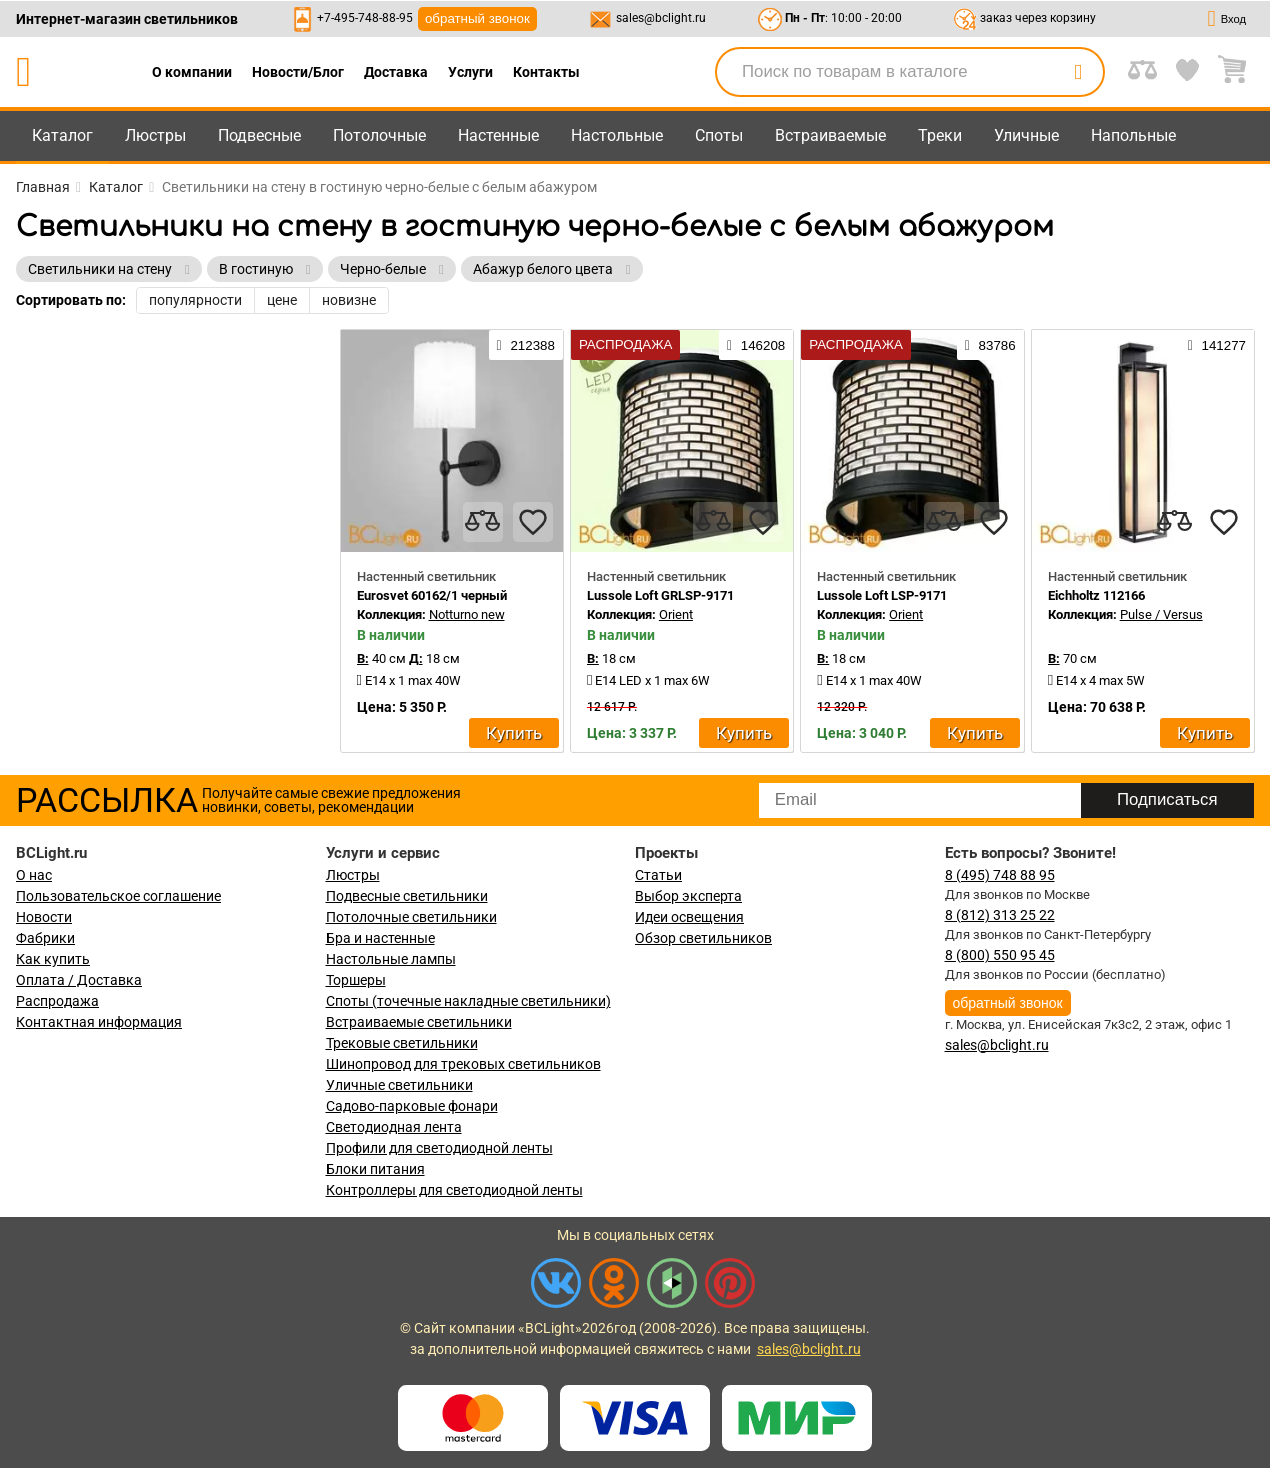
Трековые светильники (402, 1043)
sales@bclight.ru (661, 18)
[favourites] (533, 522)
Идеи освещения (689, 917)
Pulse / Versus (1161, 614)
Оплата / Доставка (79, 980)
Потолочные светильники (411, 917)
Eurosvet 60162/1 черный (432, 595)
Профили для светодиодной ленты (439, 1148)
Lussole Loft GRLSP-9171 (660, 595)
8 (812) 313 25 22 (1000, 915)
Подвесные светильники (407, 896)
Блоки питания (375, 1169)
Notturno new (467, 614)
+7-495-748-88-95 (365, 18)
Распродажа (57, 1001)
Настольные (617, 135)
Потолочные (379, 135)
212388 (526, 345)
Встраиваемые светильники (419, 1022)
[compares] (483, 522)
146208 (756, 345)
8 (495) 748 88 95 (1000, 875)
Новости (44, 917)
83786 (990, 345)
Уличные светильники (399, 1085)
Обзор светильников (703, 938)
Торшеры (356, 980)
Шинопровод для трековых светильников (463, 1064)
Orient (676, 614)
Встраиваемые (830, 135)
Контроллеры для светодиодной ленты (454, 1190)
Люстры (155, 135)
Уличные (1026, 135)
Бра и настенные (380, 938)
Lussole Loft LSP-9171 (882, 595)
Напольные (1133, 135)
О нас (34, 875)
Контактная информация (99, 1022)
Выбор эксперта (688, 896)
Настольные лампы (391, 959)
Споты (719, 135)
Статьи (658, 875)
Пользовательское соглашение (118, 896)
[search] (1078, 72)
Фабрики (45, 938)
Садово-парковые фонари (412, 1106)
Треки (940, 135)
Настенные (498, 135)
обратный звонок (477, 18)
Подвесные (259, 135)
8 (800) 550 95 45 (1000, 955)
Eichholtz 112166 (1096, 595)
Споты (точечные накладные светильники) (468, 1001)
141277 (1217, 345)
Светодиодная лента (394, 1127)
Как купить (53, 959)
